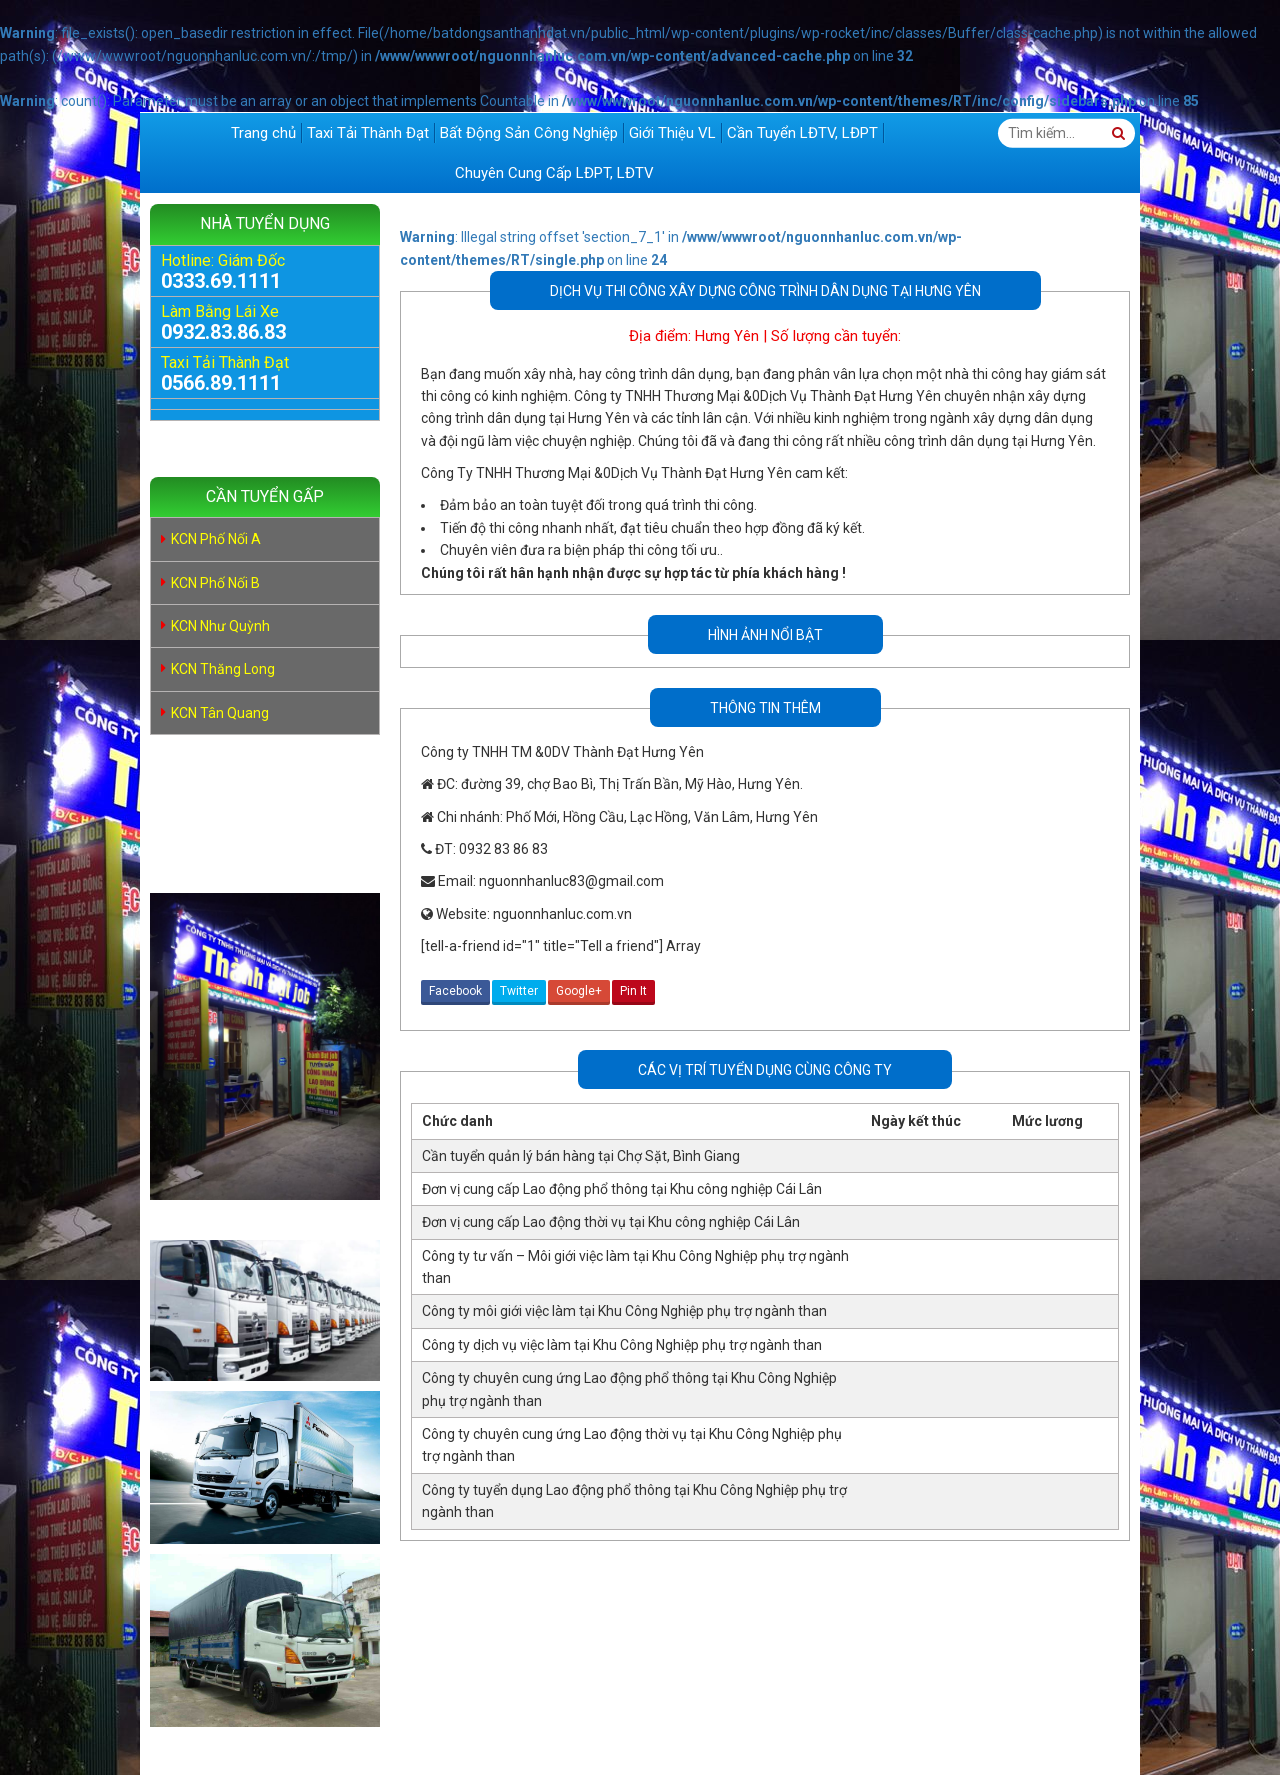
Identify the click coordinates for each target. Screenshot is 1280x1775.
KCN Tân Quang (220, 713)
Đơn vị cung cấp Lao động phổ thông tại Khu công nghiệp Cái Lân (622, 1189)
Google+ (579, 991)
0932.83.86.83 (223, 332)
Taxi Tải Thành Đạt (368, 133)
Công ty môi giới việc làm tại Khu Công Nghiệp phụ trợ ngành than (624, 1311)
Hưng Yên (727, 336)
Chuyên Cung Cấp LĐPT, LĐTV (554, 173)
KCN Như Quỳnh (220, 626)
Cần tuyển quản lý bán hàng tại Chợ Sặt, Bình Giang (581, 1156)
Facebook (455, 991)
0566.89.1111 (221, 383)
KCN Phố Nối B (215, 583)
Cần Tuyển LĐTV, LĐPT (802, 133)
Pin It (633, 991)
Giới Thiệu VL (672, 133)
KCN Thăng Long (223, 669)
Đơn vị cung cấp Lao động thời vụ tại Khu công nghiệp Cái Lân (611, 1222)
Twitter (519, 991)
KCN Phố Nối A (216, 539)
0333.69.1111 (221, 281)
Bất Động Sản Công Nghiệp (529, 133)
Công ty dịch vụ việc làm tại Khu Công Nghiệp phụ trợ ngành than (622, 1345)
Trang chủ (263, 133)
